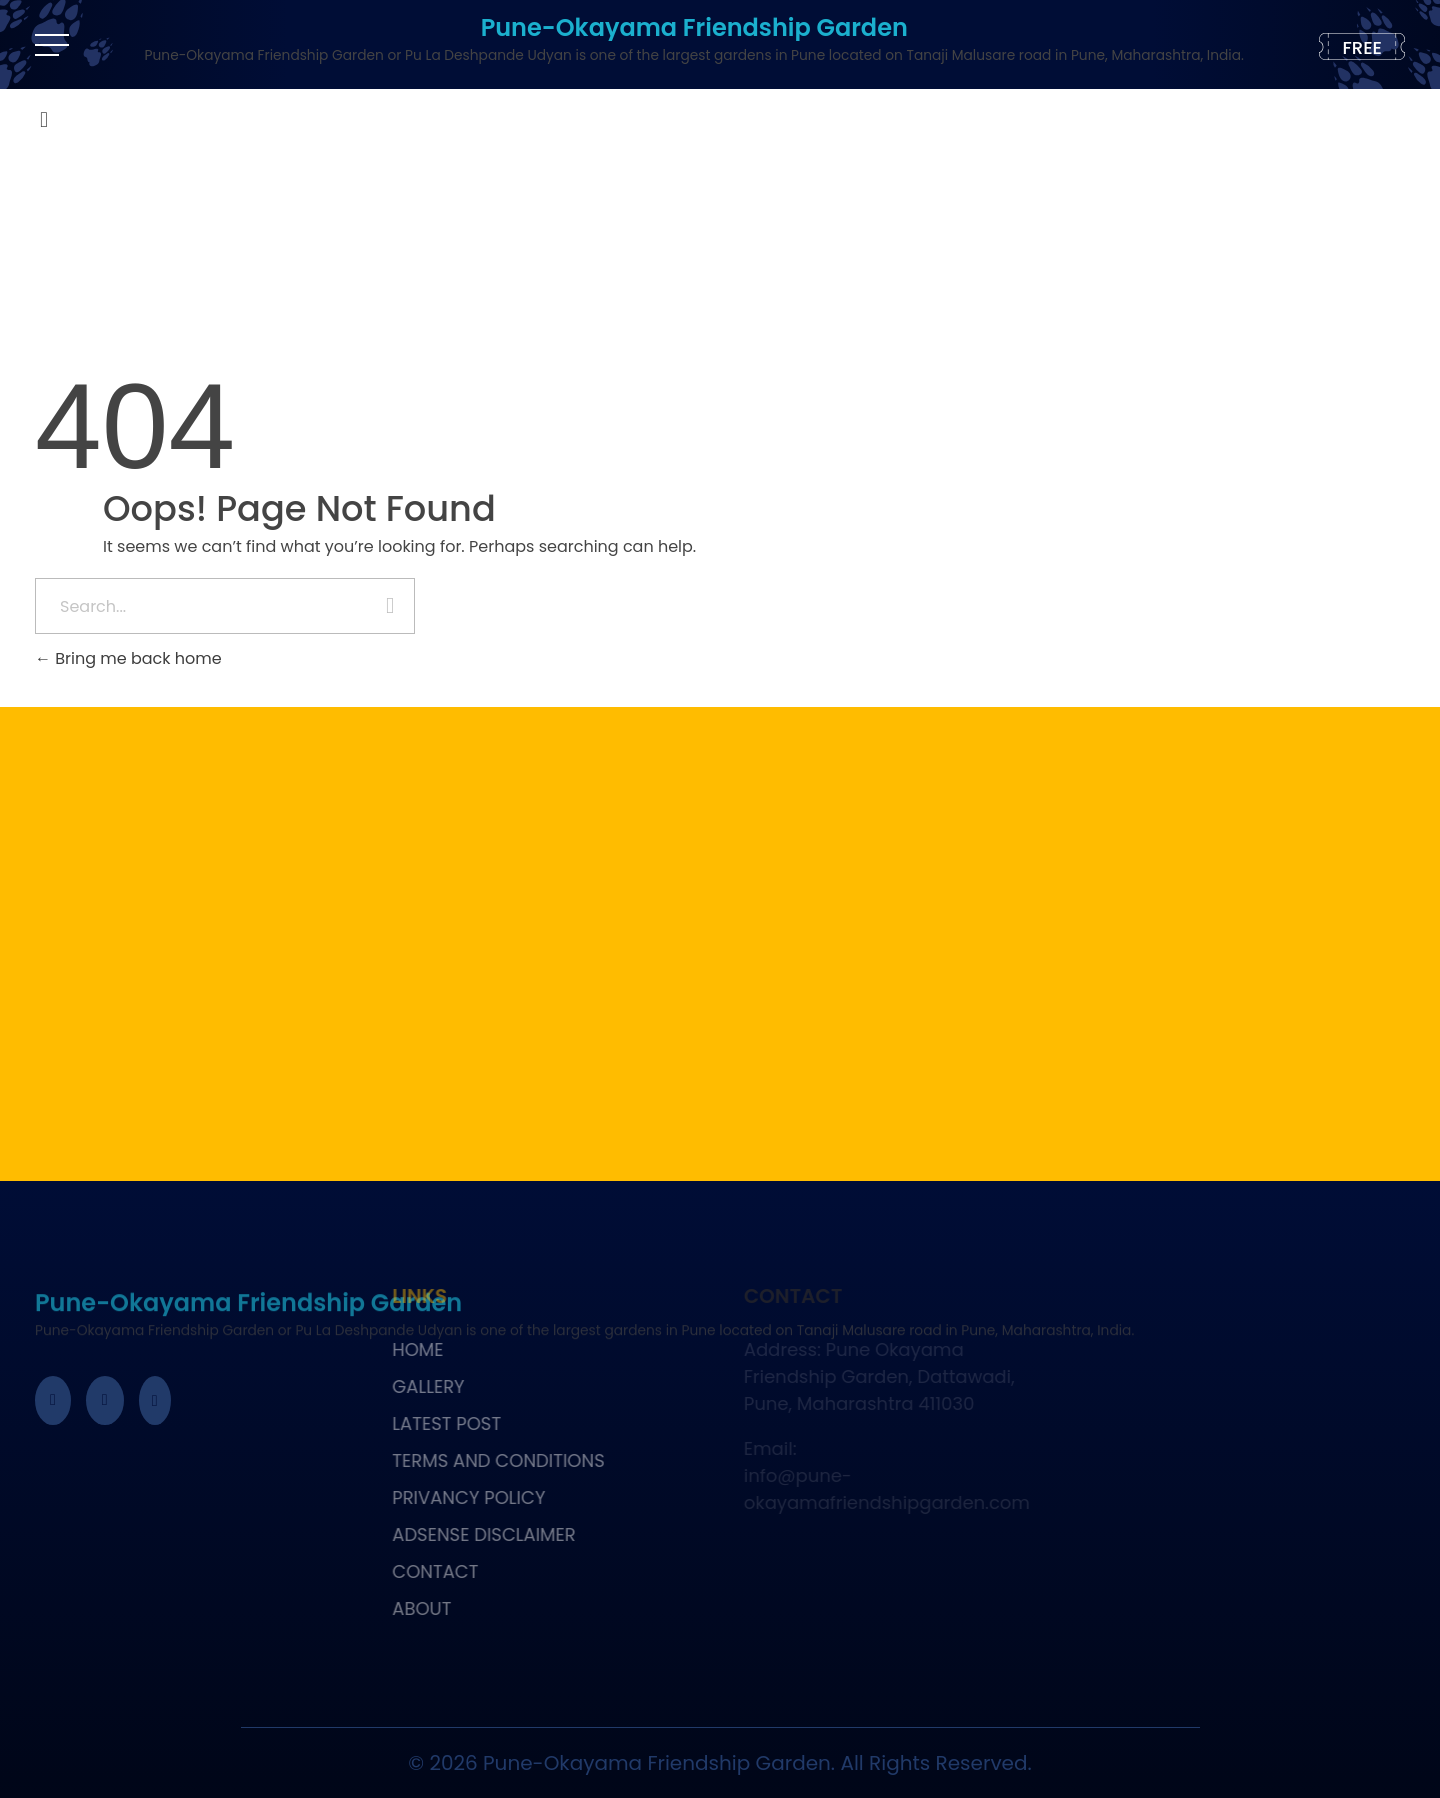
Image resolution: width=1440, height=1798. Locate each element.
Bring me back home (128, 658)
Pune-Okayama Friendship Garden (694, 27)
